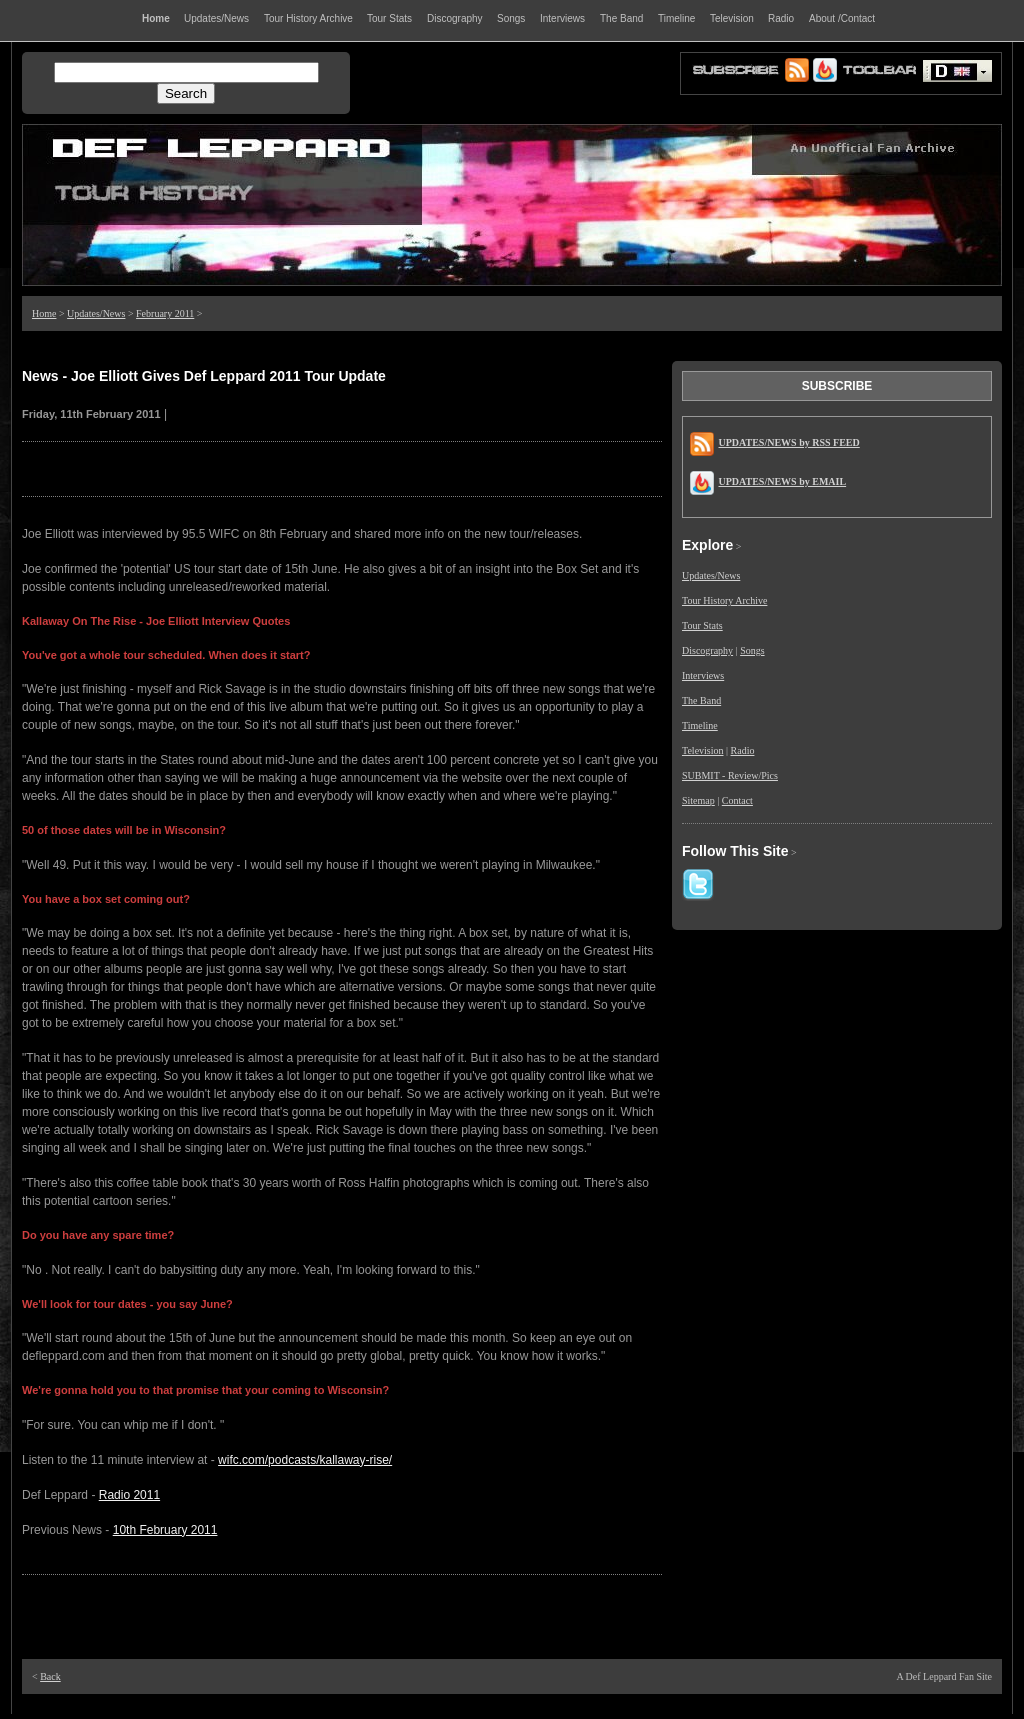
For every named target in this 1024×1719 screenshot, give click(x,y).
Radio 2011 (129, 1495)
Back (50, 1676)
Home (44, 313)
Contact (737, 800)
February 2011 (165, 313)
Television (703, 750)
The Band (701, 700)
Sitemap (698, 800)
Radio (743, 750)
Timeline (700, 725)
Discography (707, 650)
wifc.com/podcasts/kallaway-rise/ (305, 1460)
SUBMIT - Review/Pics (730, 775)
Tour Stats (702, 625)
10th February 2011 (165, 1530)
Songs (752, 650)
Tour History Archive (724, 600)
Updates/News (96, 313)
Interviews (703, 675)
